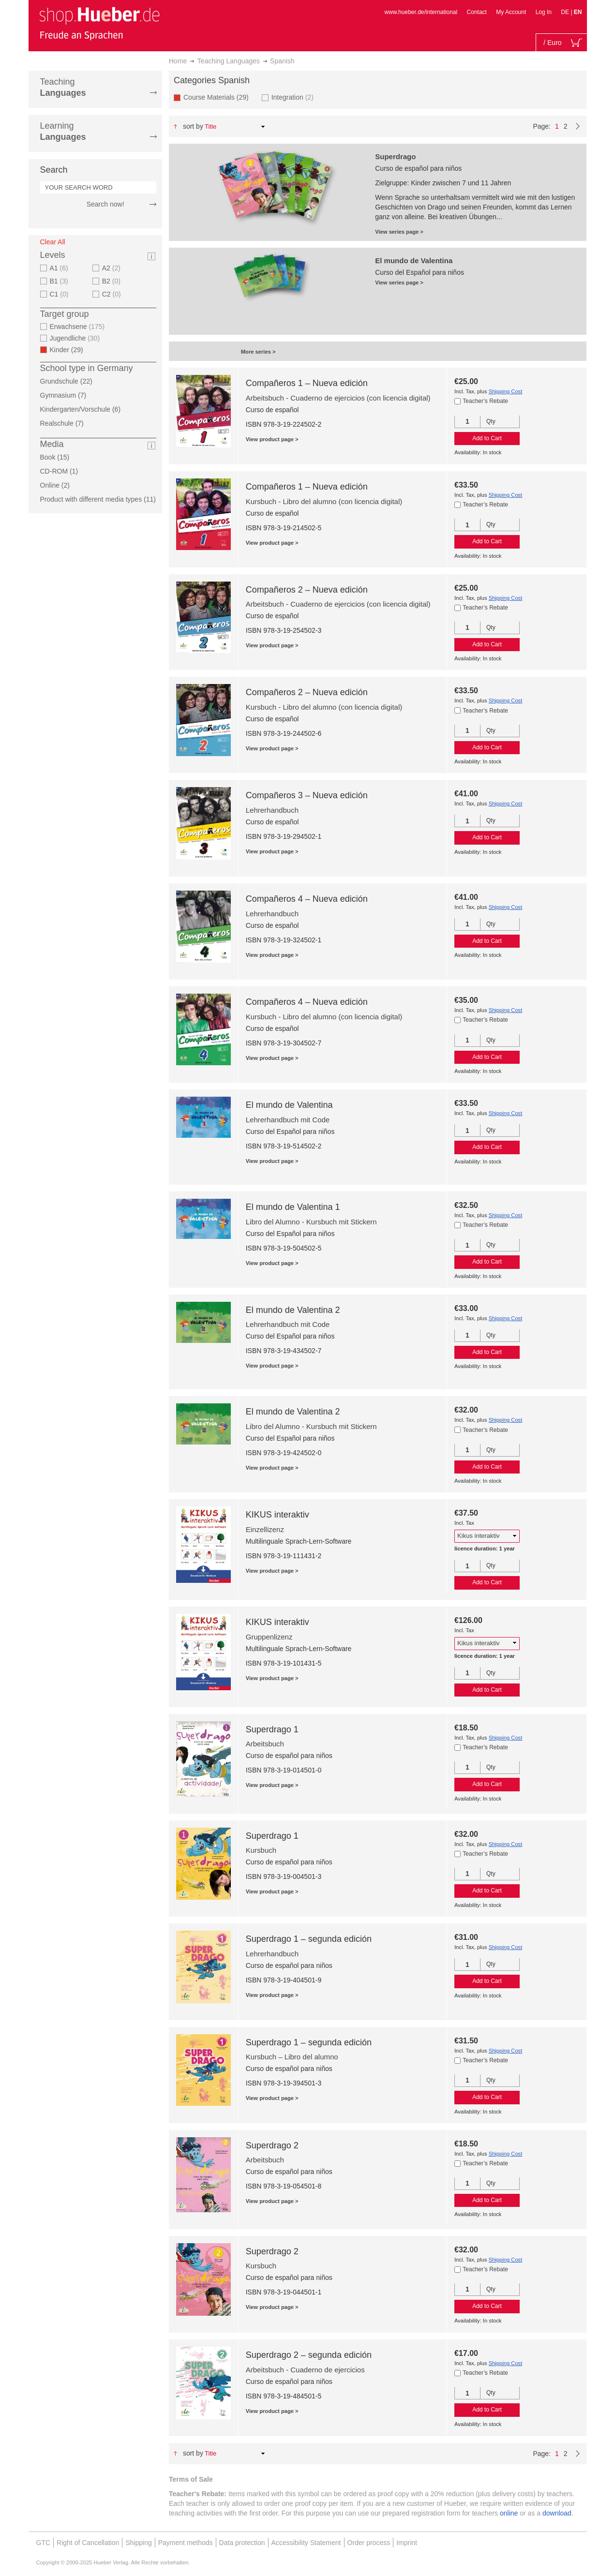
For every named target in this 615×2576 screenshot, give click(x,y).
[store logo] (99, 23)
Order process (368, 2542)
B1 (60, 281)
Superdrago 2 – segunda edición (309, 2355)
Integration (293, 97)
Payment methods (185, 2542)
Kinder (69, 350)
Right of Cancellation (88, 2542)
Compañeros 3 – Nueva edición (307, 795)
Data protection (242, 2542)
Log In (544, 12)
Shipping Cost (506, 391)
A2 (112, 268)
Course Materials (219, 97)
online (509, 2513)
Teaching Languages (228, 61)
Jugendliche (76, 338)
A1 (60, 268)
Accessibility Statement (306, 2542)
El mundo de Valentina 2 (293, 1310)
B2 (112, 281)
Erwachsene (78, 326)
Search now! (105, 204)
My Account (511, 12)
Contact (477, 12)
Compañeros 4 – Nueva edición (307, 899)
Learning (63, 131)
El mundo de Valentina (289, 1105)
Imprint (406, 2542)
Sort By (193, 126)
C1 (60, 294)
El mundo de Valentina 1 (293, 1207)
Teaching (63, 87)
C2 (112, 294)
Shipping (138, 2542)
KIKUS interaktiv (277, 1514)
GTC (43, 2542)
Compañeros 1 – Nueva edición (307, 383)
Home (178, 61)
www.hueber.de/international (420, 12)
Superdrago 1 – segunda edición (309, 1939)
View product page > (272, 439)
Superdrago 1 (272, 1729)
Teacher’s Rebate (485, 401)
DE (565, 12)
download (556, 2513)
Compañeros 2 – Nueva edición (307, 590)
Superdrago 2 (272, 2145)
